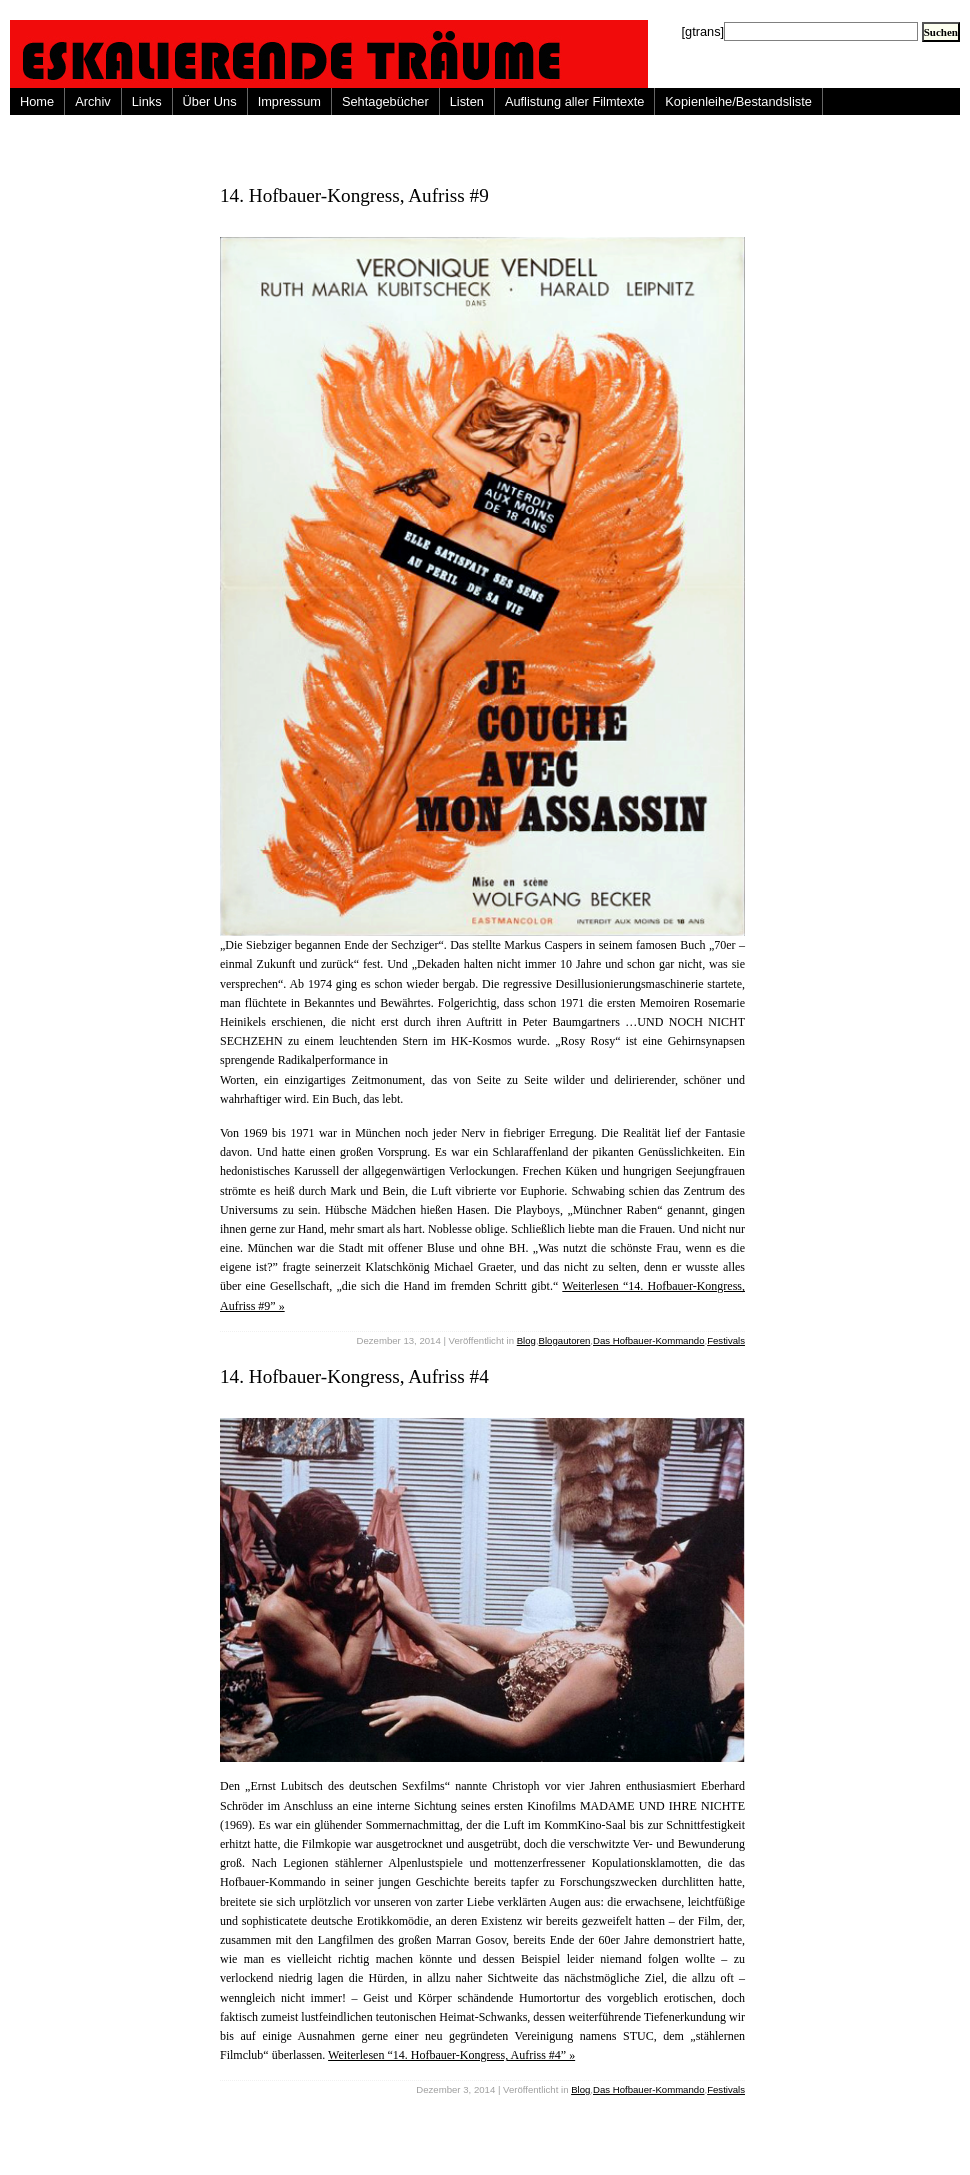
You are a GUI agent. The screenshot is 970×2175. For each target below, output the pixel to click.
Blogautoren (565, 1340)
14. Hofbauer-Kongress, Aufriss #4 (354, 1376)
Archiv (93, 101)
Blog (526, 1340)
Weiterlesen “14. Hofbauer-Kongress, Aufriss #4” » (451, 2055)
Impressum (289, 101)
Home (37, 101)
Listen (467, 101)
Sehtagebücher (385, 101)
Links (147, 101)
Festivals (726, 1340)
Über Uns (210, 101)
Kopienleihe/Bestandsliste (738, 101)
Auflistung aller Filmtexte (574, 101)
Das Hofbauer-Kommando (648, 1340)
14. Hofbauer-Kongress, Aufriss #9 (354, 195)
